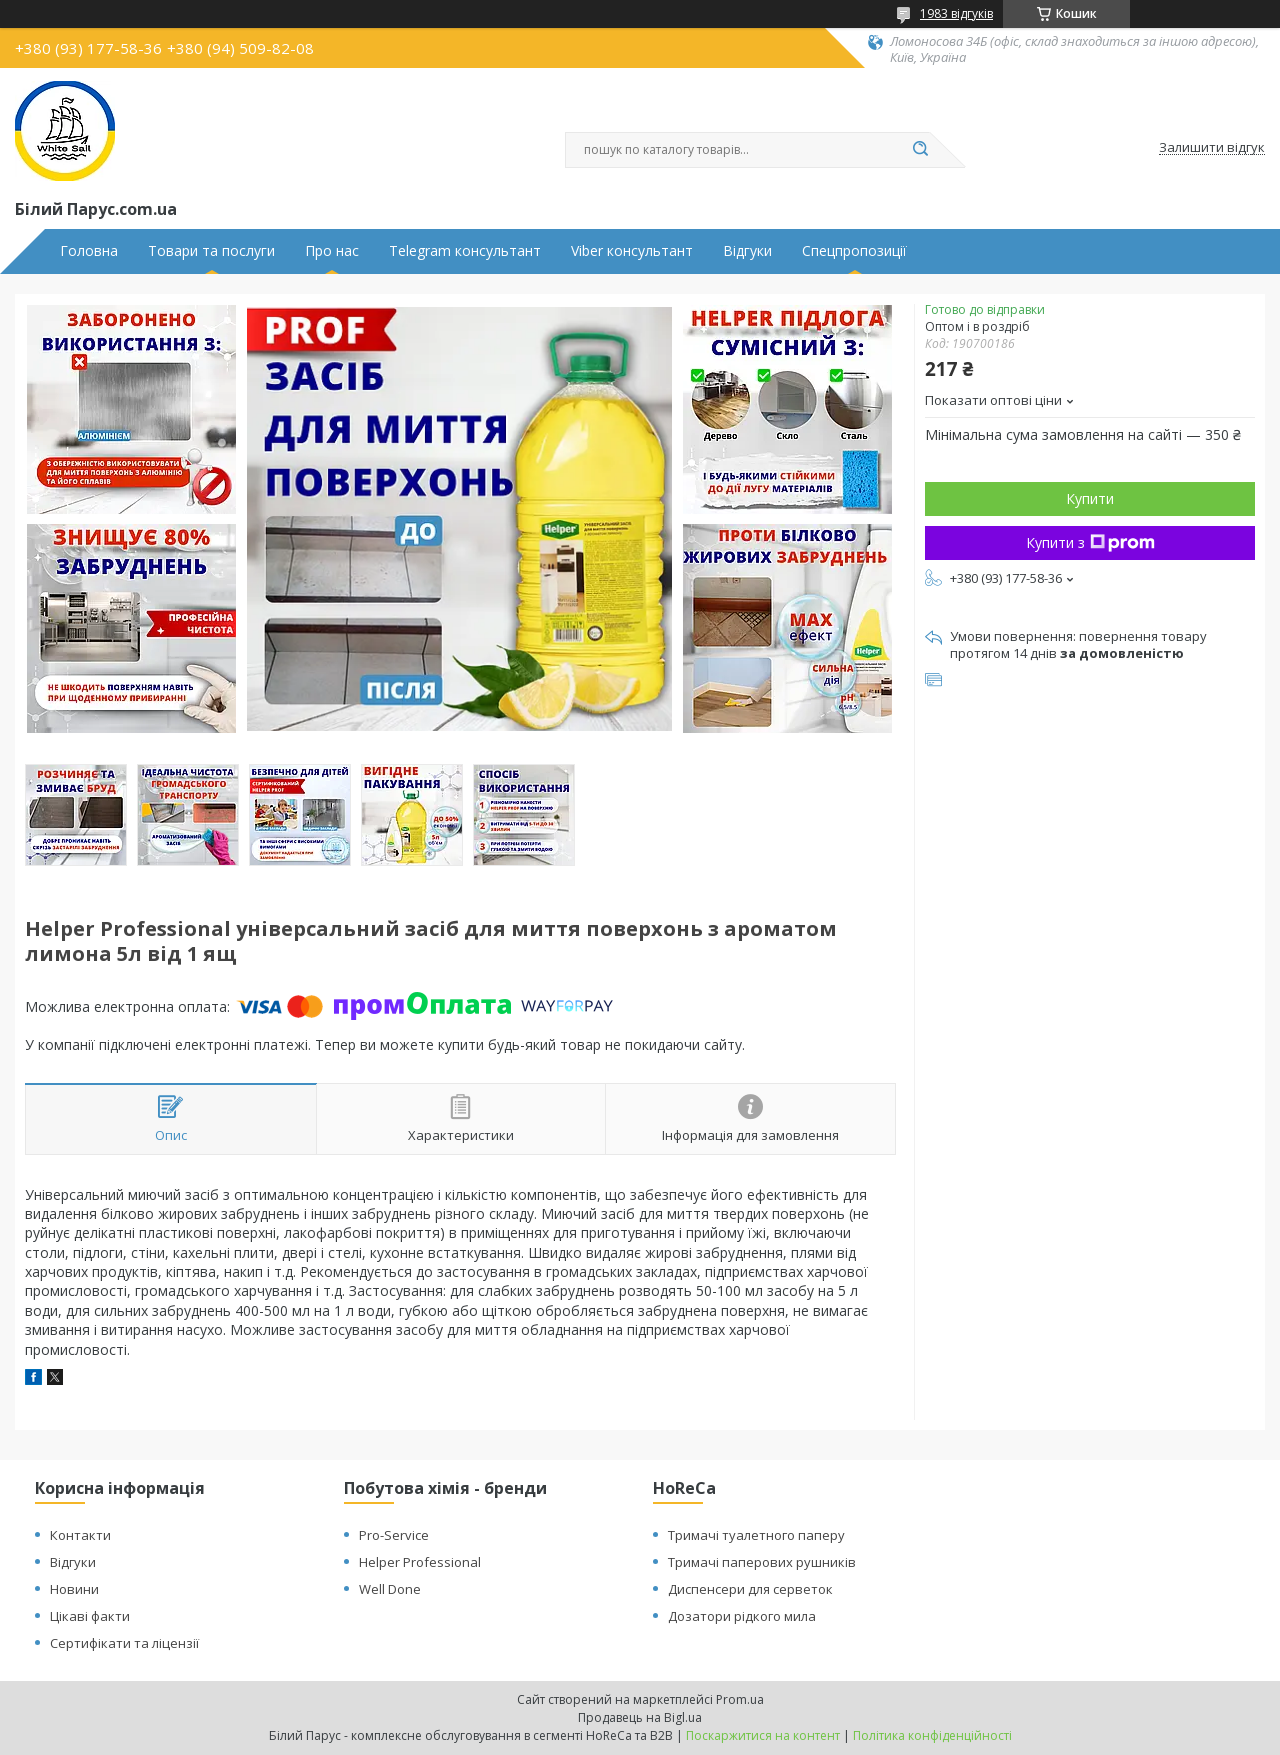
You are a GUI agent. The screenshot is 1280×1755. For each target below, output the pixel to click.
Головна (89, 251)
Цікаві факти (90, 1616)
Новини (74, 1589)
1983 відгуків (956, 13)
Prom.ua (740, 1699)
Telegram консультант (465, 251)
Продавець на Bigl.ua (640, 1717)
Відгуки (747, 251)
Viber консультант (632, 251)
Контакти (80, 1535)
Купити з (1090, 542)
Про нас (332, 251)
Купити (1090, 498)
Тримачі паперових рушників (762, 1562)
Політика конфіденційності (932, 1735)
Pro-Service (394, 1535)
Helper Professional (420, 1562)
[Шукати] (920, 150)
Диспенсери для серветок (750, 1589)
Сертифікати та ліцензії (124, 1643)
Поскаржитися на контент (763, 1735)
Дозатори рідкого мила (742, 1616)
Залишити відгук (1212, 148)
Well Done (390, 1589)
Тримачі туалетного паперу (756, 1535)
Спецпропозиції (854, 251)
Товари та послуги (211, 251)
